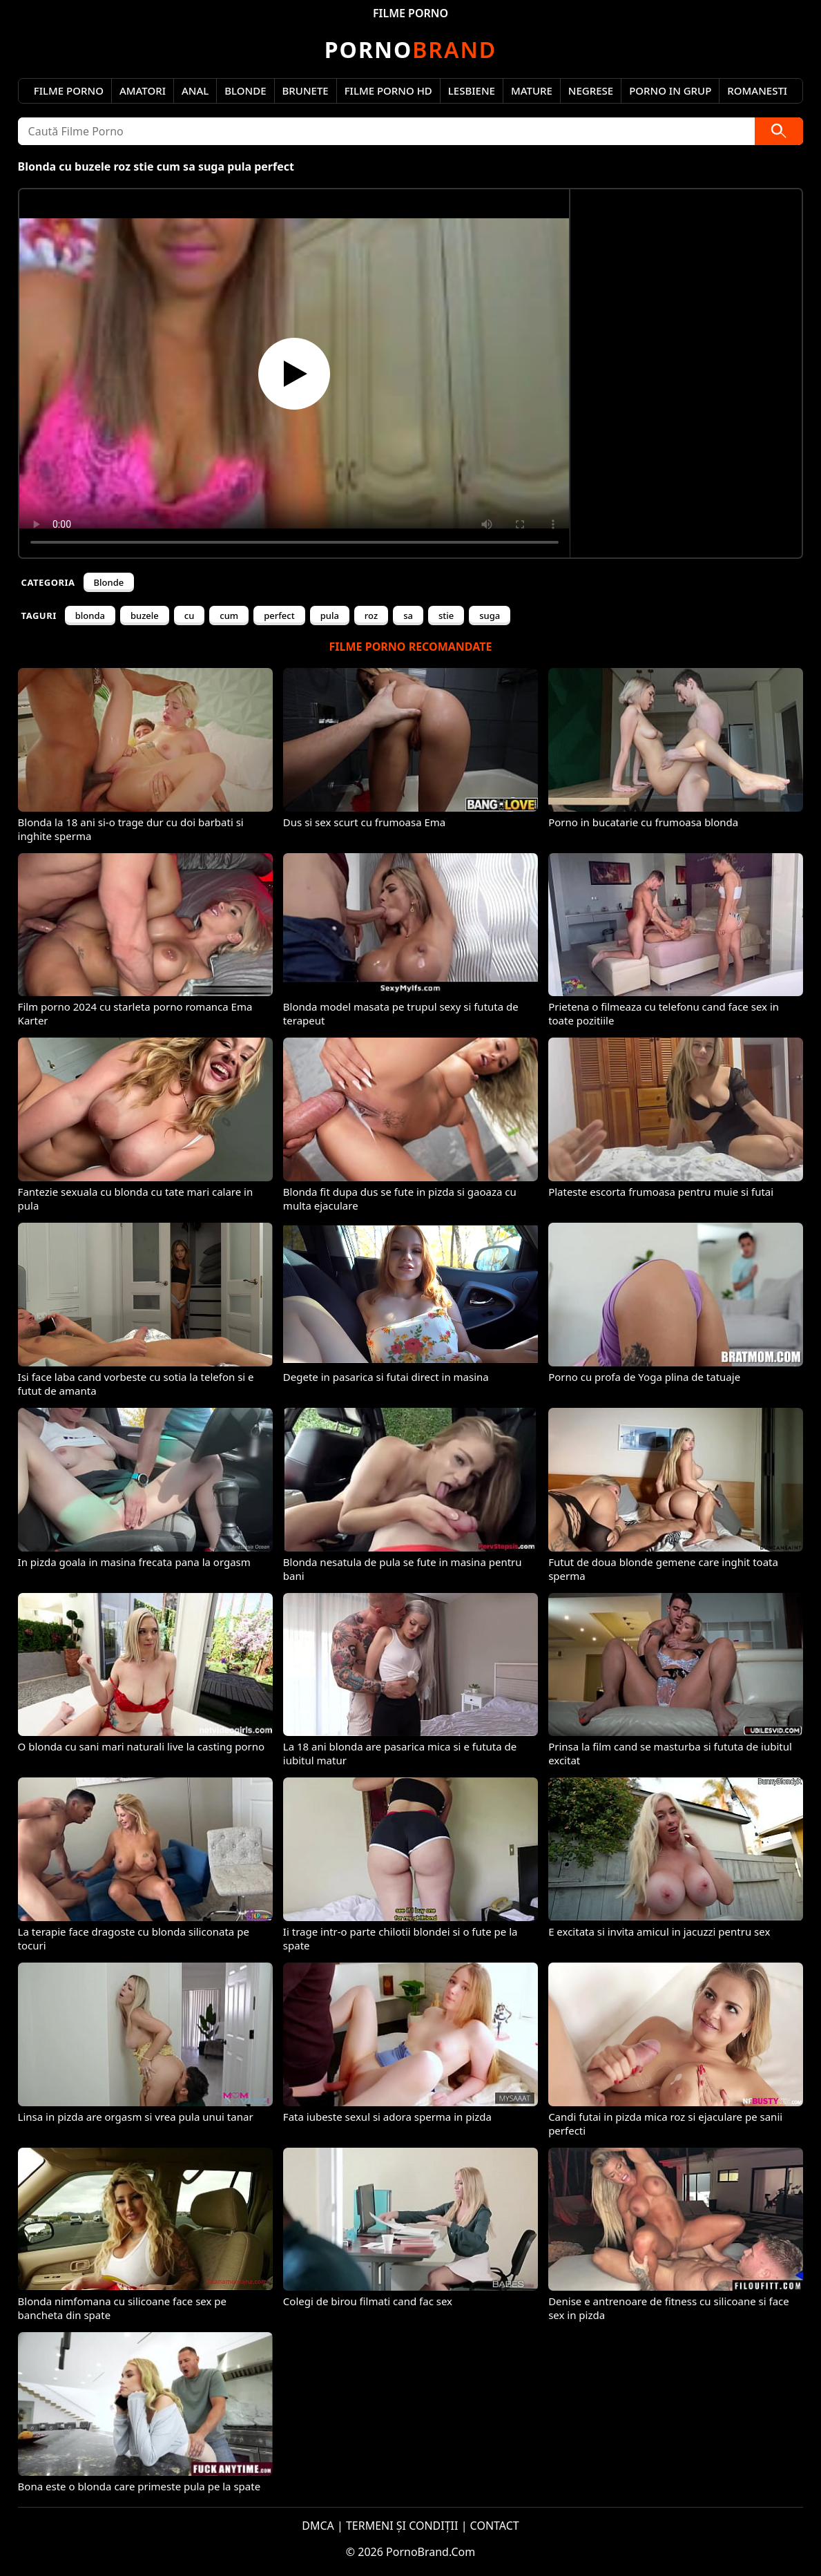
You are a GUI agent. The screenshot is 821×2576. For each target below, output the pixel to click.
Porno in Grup (670, 90)
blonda (90, 615)
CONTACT (494, 2525)
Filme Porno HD (388, 90)
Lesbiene (471, 90)
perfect (279, 615)
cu (189, 615)
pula (329, 615)
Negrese (590, 90)
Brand (410, 49)
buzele (145, 615)
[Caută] (779, 131)
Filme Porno (69, 90)
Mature (531, 90)
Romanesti (757, 90)
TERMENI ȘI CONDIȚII (402, 2525)
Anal (195, 90)
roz (371, 615)
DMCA (318, 2525)
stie (446, 615)
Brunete (305, 90)
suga (489, 615)
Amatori (142, 90)
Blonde (245, 90)
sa (408, 615)
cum (229, 615)
